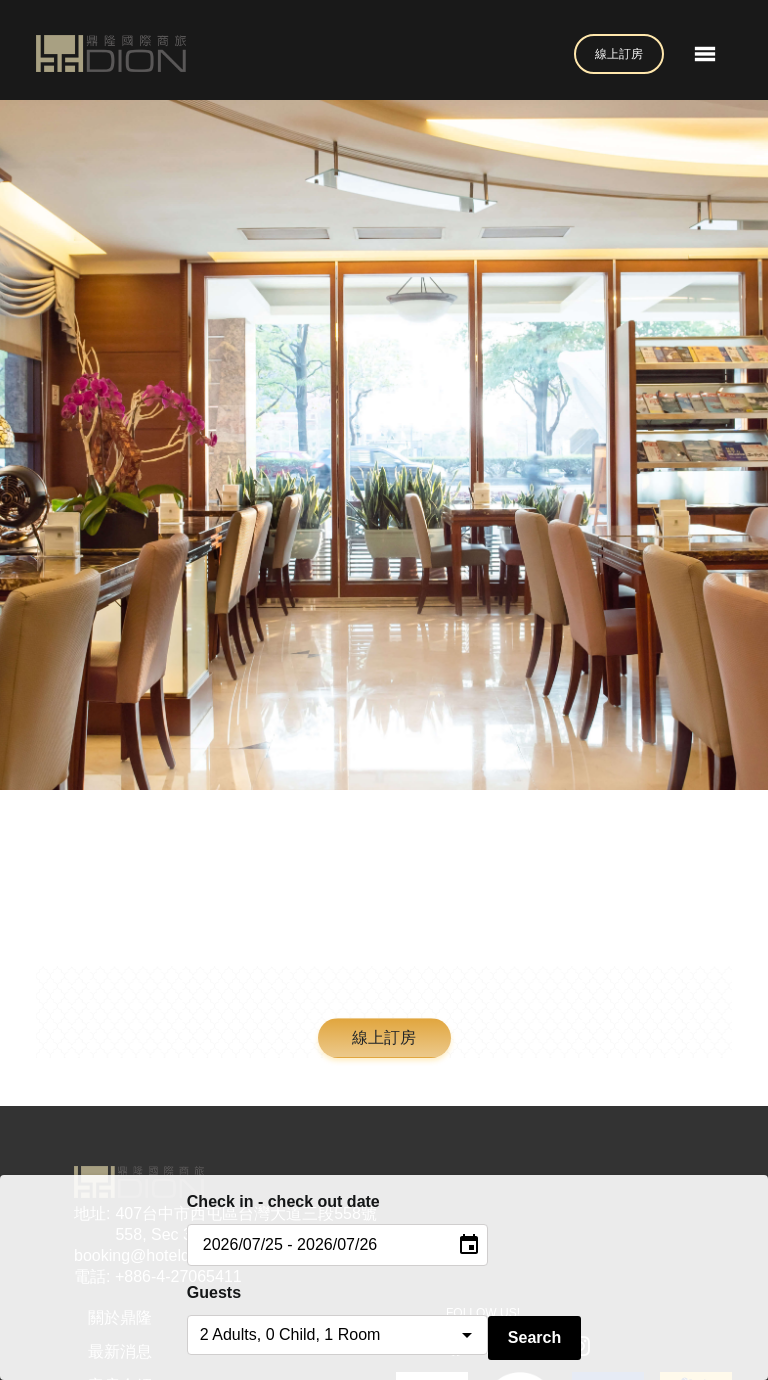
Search (534, 1337)
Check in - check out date (283, 1201)
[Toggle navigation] (705, 54)
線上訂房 (619, 54)
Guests (214, 1292)
